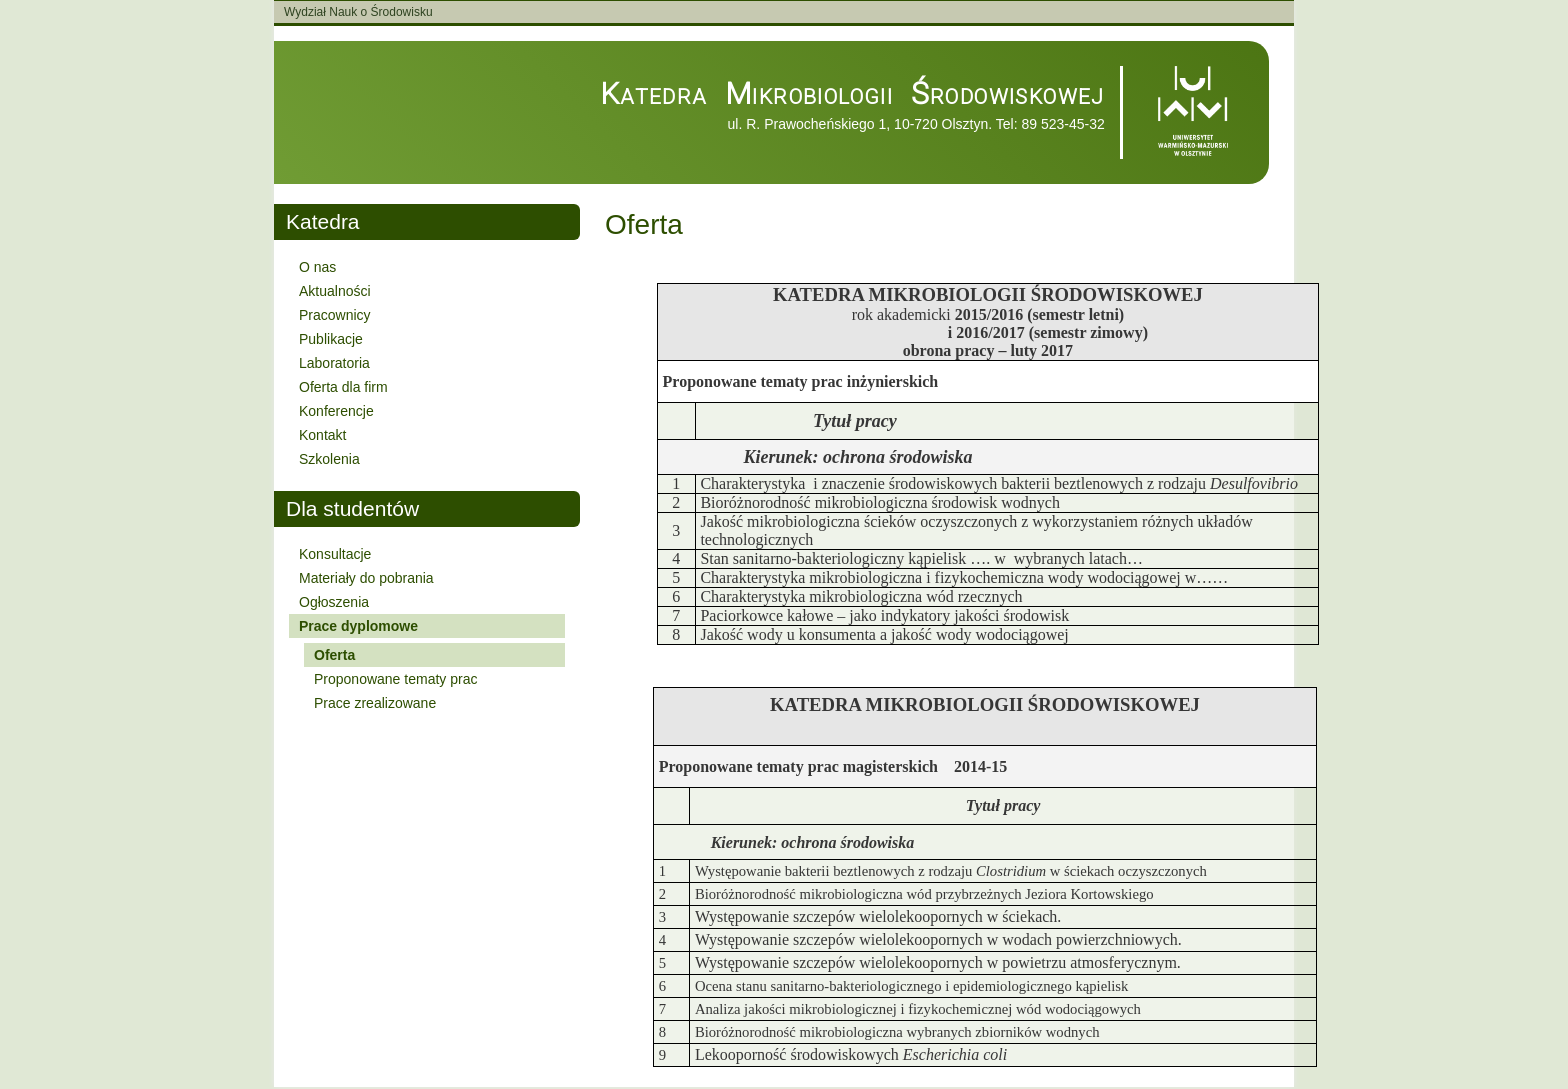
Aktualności (335, 291)
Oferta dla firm (343, 387)
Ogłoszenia (334, 602)
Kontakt (322, 435)
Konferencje (336, 411)
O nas (317, 267)
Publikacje (331, 339)
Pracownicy (335, 315)
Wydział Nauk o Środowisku (358, 12)
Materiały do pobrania (366, 578)
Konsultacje (335, 554)
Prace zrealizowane (375, 703)
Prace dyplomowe (358, 626)
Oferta (334, 655)
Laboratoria (334, 363)
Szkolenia (329, 459)
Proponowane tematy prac (395, 679)
